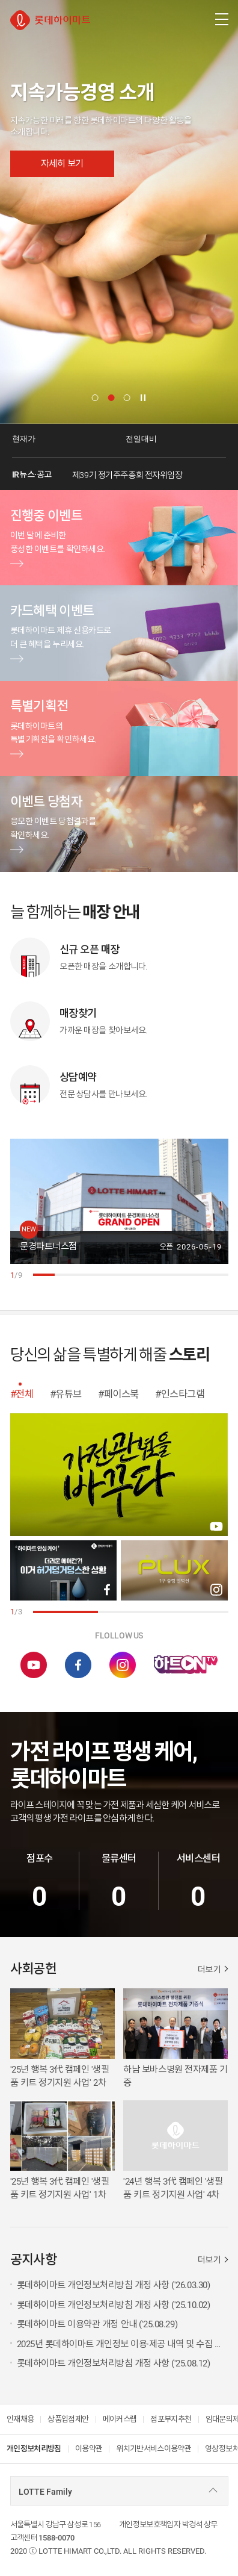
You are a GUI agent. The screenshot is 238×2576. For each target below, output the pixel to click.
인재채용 (20, 2419)
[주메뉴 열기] (221, 19)
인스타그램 (183, 1394)
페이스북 (121, 1394)
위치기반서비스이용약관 (153, 2448)
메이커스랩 (120, 2419)
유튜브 (68, 1394)
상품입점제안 (67, 2419)
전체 (24, 1394)
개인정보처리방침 (34, 2448)
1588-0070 (56, 2537)
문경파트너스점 (48, 1246)
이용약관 (88, 2448)
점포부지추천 (170, 2419)
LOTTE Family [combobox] (45, 2492)
